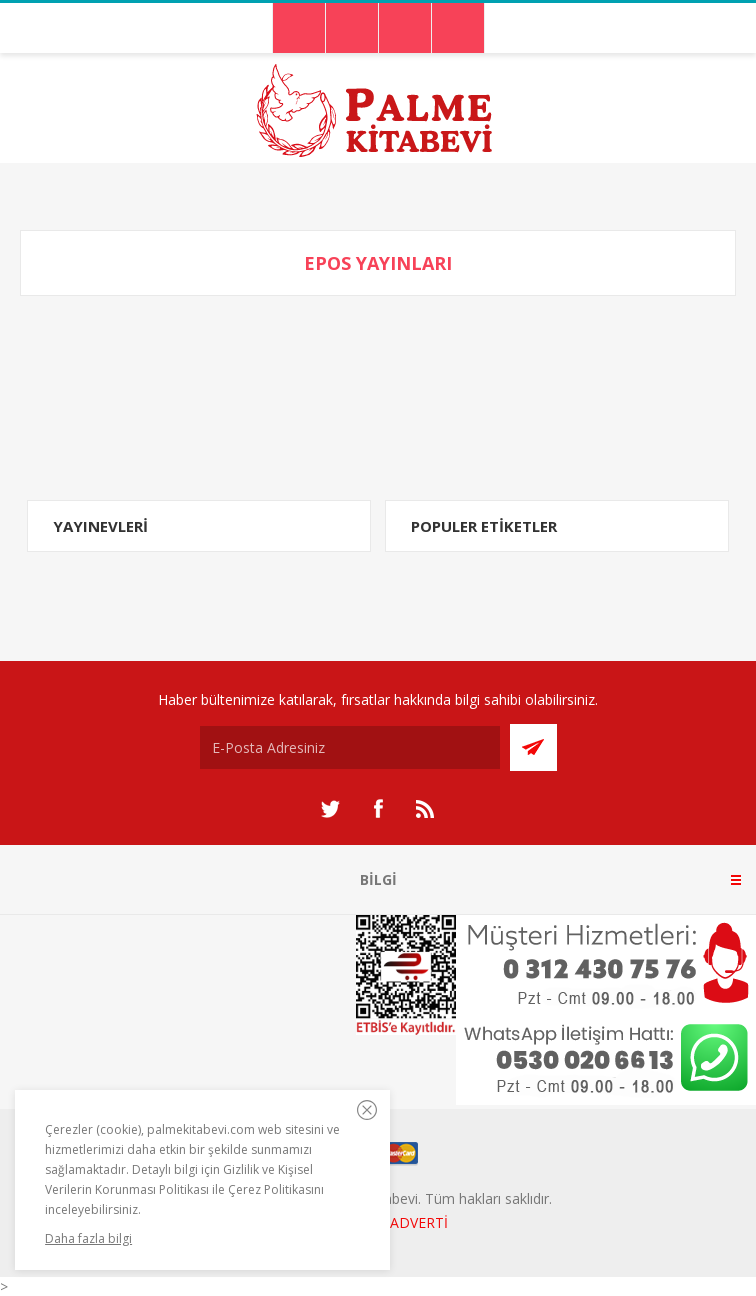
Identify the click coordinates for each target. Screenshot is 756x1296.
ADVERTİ (419, 1222)
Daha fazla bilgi (88, 1238)
